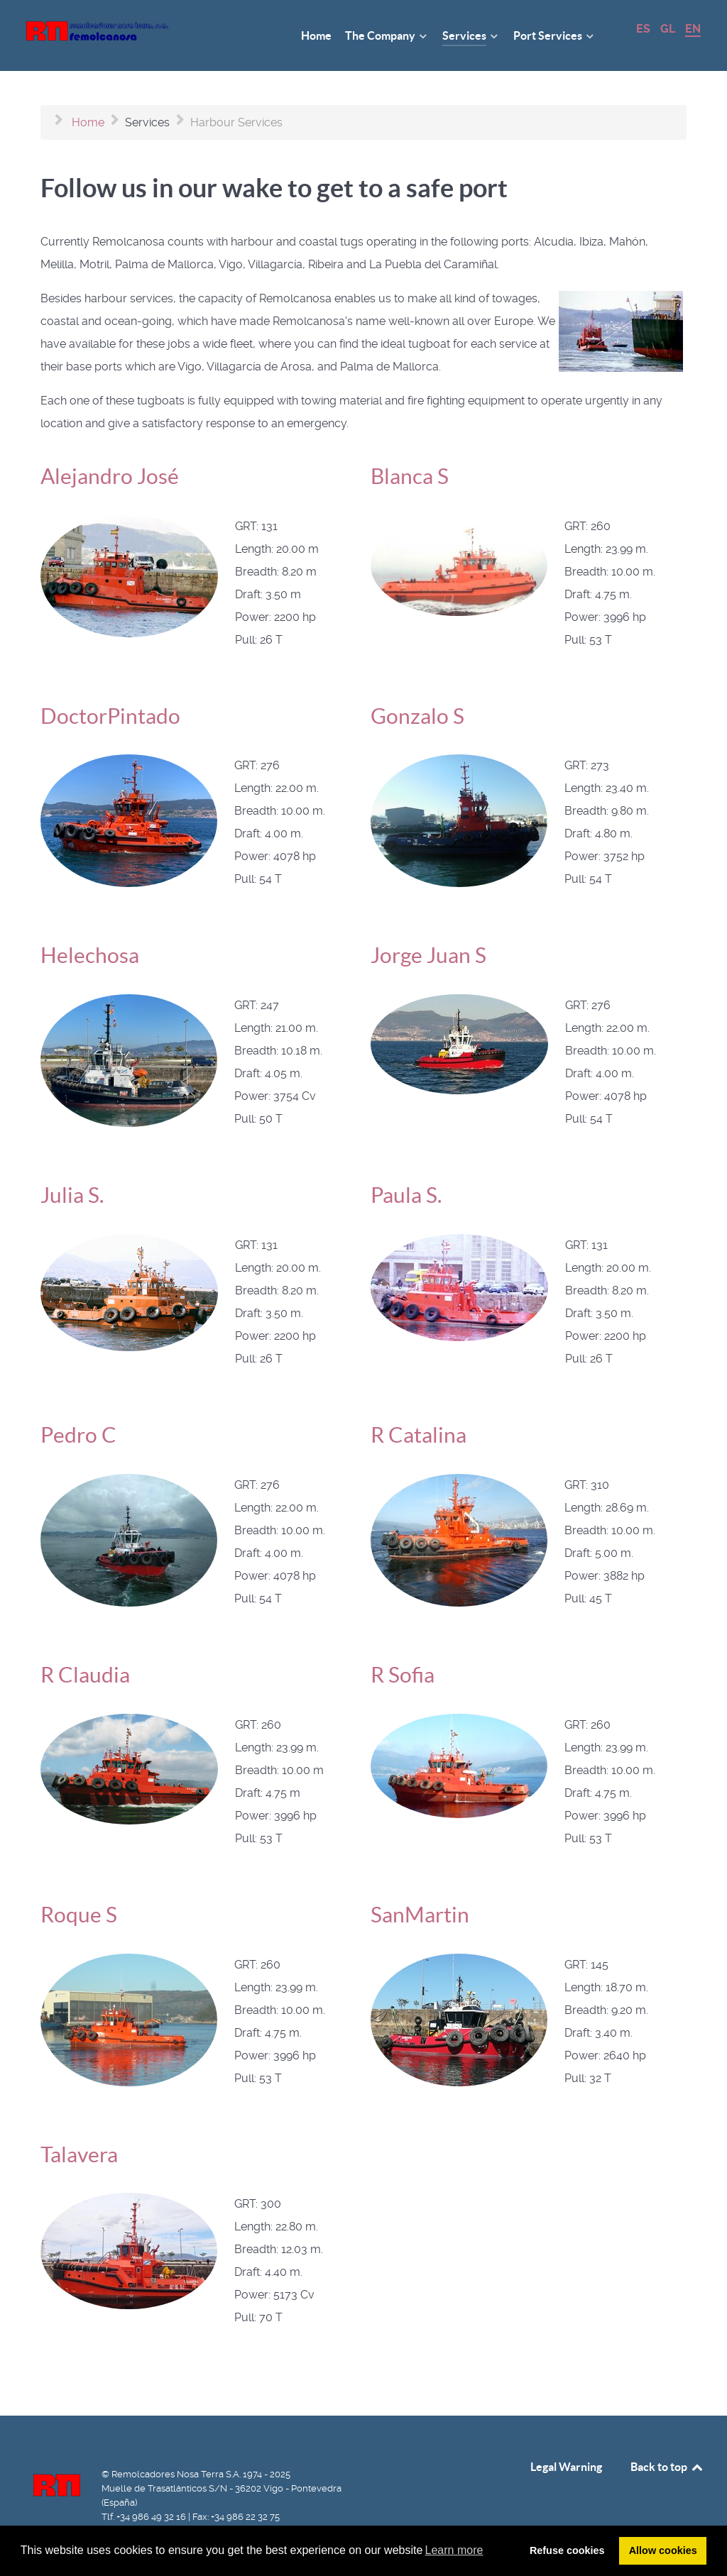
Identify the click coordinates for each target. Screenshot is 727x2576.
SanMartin (420, 1915)
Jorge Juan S (428, 955)
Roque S (78, 1915)
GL (669, 28)
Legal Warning (566, 2466)
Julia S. (72, 1195)
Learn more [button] (454, 2550)
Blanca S (410, 476)
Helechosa (89, 955)
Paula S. (406, 1195)
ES (644, 28)
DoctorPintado (110, 716)
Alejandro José (109, 476)
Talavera (79, 2154)
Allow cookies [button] (663, 2550)
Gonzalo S (417, 716)
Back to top (667, 2466)
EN (693, 28)
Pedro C (78, 1435)
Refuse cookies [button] (567, 2550)
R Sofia (402, 1675)
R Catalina (418, 1435)
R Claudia (85, 1675)
